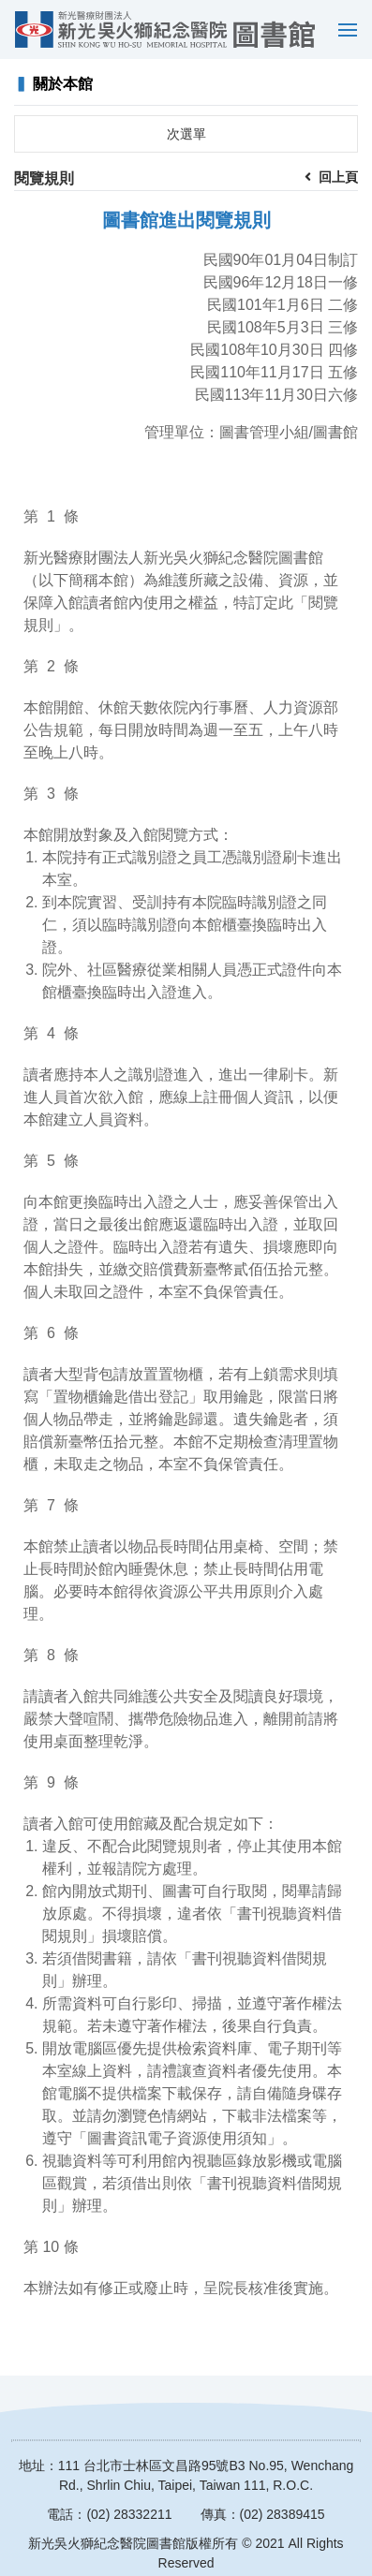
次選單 (186, 133)
